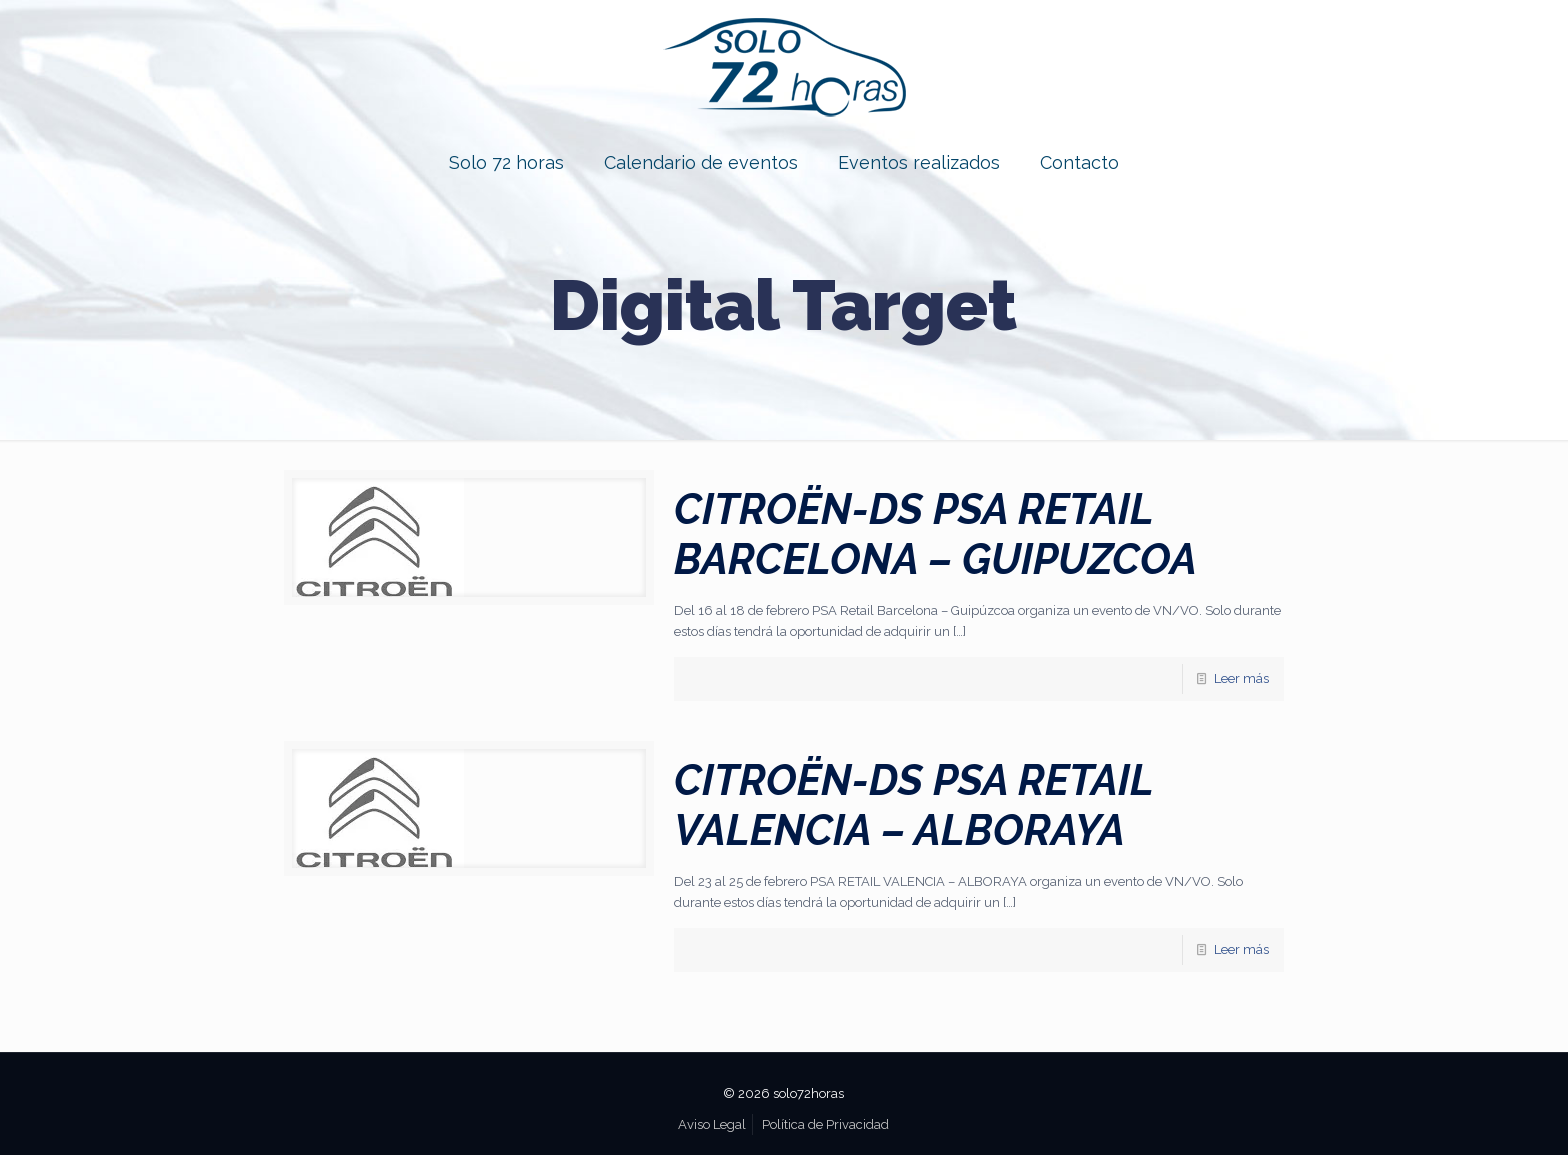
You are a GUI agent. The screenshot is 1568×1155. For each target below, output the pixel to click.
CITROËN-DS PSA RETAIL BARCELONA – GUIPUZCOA (935, 534)
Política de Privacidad (825, 1124)
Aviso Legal (712, 1124)
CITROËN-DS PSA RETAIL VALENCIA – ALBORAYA (913, 805)
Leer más (1241, 678)
